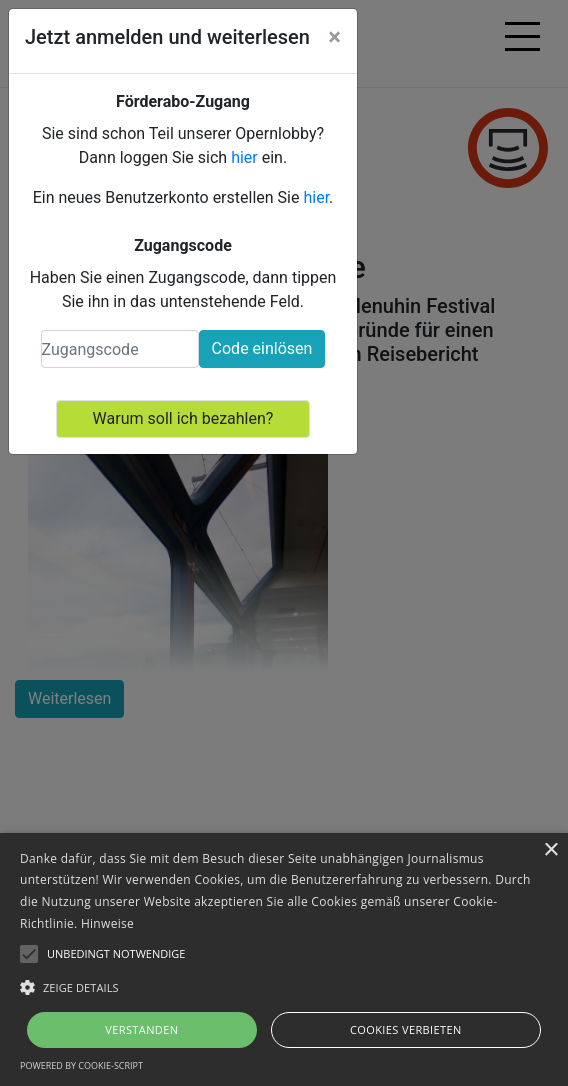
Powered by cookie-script (81, 1065)
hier (244, 157)
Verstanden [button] (141, 1029)
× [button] (550, 850)
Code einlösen (262, 348)
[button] (284, 987)
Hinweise (107, 923)
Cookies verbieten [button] (406, 1029)
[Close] (334, 37)
